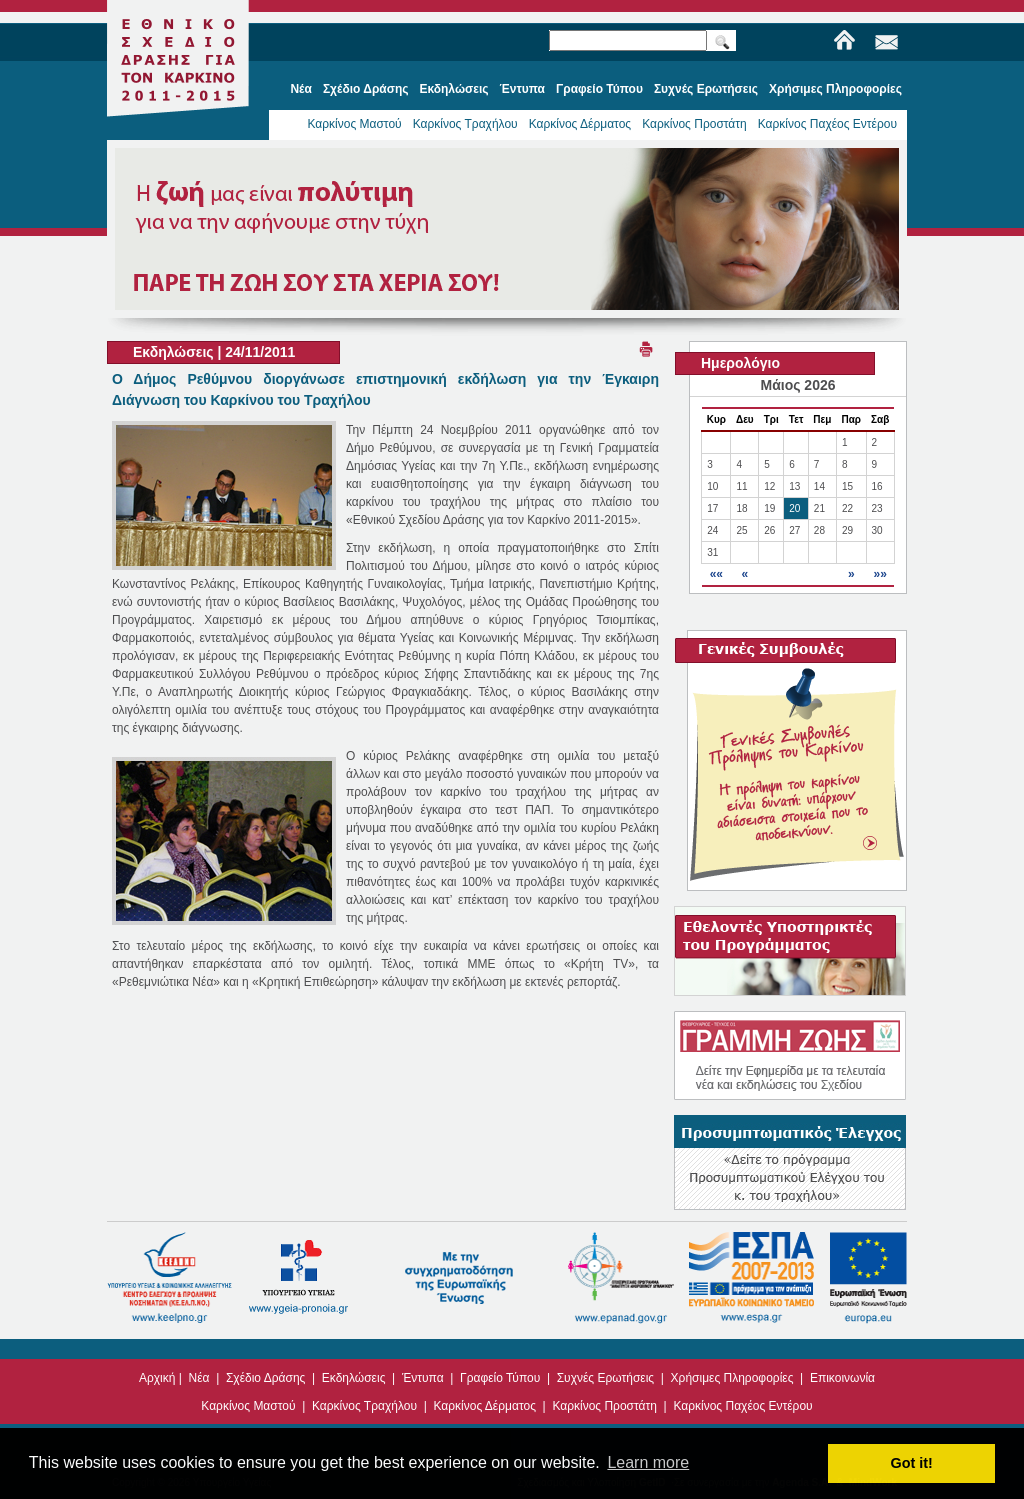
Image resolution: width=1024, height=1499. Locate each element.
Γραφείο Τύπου (500, 1378)
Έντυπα (423, 1378)
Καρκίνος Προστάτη (694, 124)
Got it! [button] (912, 1463)
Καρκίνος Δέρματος (580, 124)
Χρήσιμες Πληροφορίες (732, 1378)
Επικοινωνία (842, 1378)
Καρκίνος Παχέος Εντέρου (827, 124)
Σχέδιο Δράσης (265, 1378)
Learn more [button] (648, 1462)
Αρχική (157, 1378)
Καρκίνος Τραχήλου (465, 124)
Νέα (199, 1378)
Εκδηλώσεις (354, 1378)
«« (716, 574)
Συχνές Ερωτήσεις (605, 1378)
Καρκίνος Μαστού (354, 124)
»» (879, 574)
